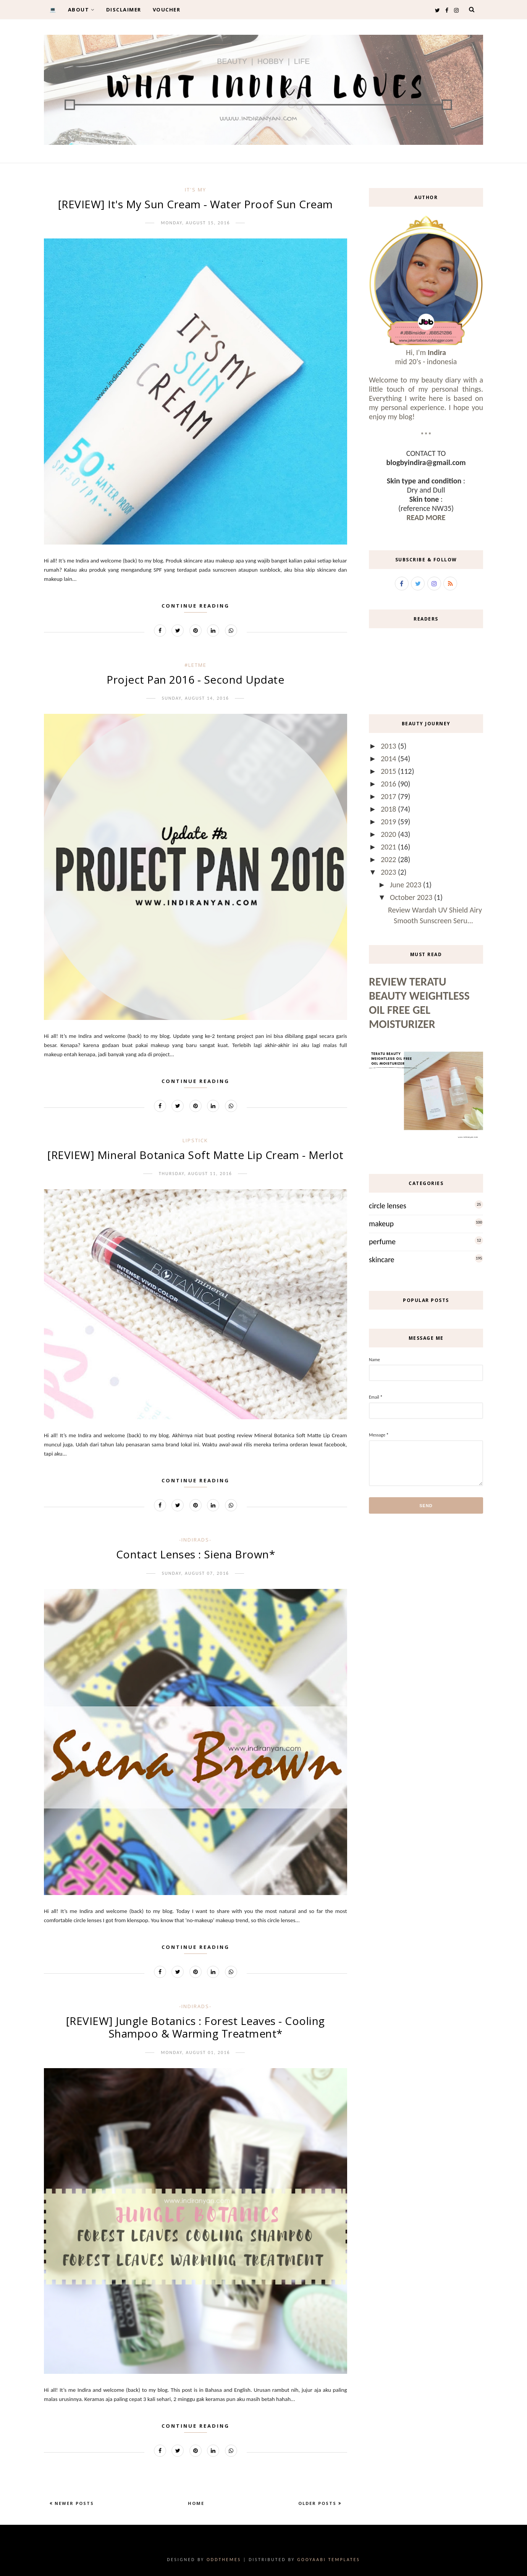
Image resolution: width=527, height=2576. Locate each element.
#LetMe (195, 664)
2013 (389, 746)
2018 (389, 809)
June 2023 (406, 884)
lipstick (195, 1140)
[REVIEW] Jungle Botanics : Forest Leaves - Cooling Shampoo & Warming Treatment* (195, 2027)
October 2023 (412, 897)
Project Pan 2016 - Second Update (195, 679)
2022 (389, 859)
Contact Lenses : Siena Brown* (195, 1554)
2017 (389, 796)
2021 (389, 846)
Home (196, 2503)
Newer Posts (73, 2503)
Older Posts (318, 2503)
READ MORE (425, 517)
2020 (389, 834)
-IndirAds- (195, 1539)
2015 (389, 771)
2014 (389, 758)
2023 (389, 872)
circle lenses (387, 1205)
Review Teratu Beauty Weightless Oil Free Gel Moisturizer (419, 1002)
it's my (195, 189)
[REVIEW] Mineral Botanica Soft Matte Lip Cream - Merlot (195, 1155)
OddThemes (224, 2559)
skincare (381, 1259)
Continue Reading (196, 605)
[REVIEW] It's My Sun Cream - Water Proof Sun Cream (195, 204)
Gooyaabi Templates (328, 2559)
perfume (382, 1241)
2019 (389, 821)
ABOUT (81, 9)
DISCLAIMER (123, 9)
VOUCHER (167, 9)
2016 (389, 783)
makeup (381, 1223)
